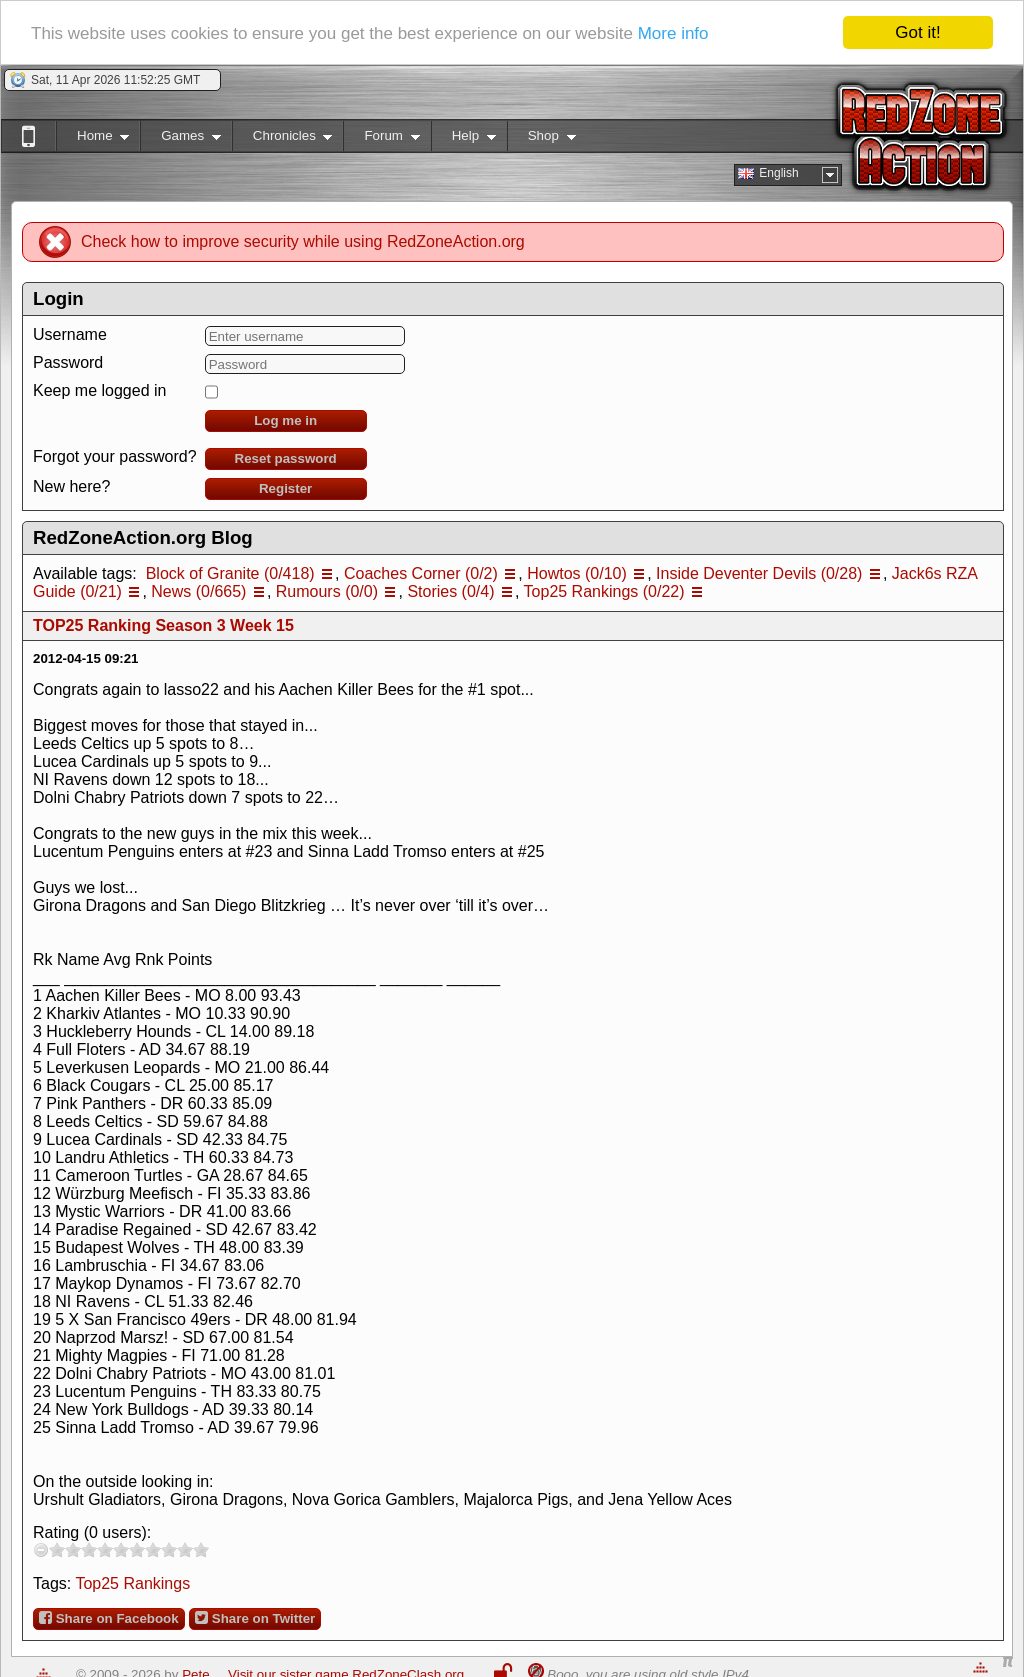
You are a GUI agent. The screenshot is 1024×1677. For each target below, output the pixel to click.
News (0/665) (198, 591)
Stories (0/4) (450, 591)
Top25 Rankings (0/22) (604, 591)
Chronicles (282, 139)
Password (68, 362)
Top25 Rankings (132, 1583)
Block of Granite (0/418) (230, 573)
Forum (381, 139)
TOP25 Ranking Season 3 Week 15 (163, 625)
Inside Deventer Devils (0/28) (759, 573)
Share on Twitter (255, 1618)
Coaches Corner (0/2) (421, 573)
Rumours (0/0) (327, 591)
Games (180, 139)
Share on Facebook (109, 1618)
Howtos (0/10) (577, 573)
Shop (541, 139)
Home (92, 139)
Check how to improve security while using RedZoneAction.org (303, 241)
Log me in (285, 420)
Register (285, 488)
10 (201, 1549)
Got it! (917, 32)
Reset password (286, 458)
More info (673, 33)
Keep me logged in (99, 390)
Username (70, 334)
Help (463, 139)
